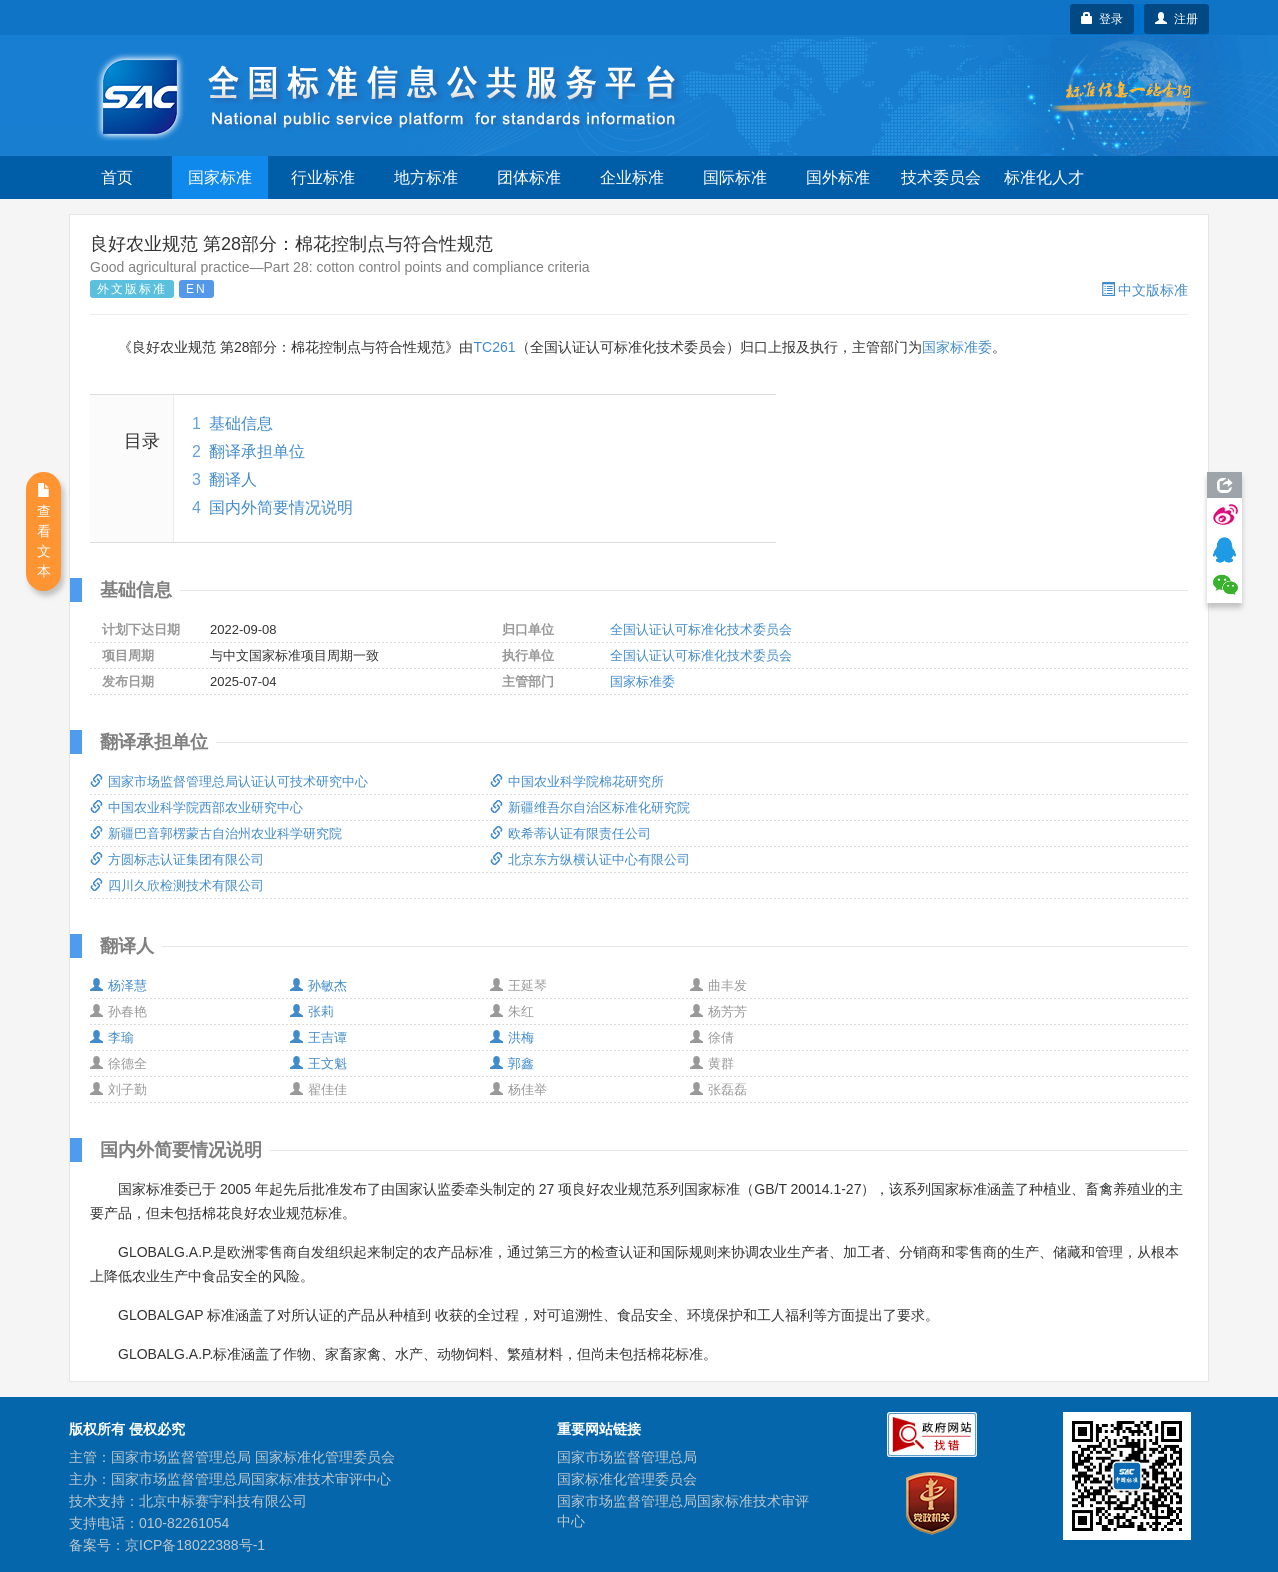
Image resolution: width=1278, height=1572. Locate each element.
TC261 (494, 347)
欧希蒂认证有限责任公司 (570, 833)
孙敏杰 (318, 985)
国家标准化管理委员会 (627, 1479)
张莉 (312, 1011)
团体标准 (529, 177)
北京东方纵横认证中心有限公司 (590, 859)
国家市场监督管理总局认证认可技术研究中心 (229, 781)
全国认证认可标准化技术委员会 (701, 629)
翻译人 (233, 479)
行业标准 (323, 177)
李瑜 (112, 1037)
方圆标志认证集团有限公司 (177, 859)
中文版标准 (1144, 290)
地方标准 (426, 177)
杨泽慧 (118, 985)
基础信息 (241, 423)
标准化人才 (1044, 177)
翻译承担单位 (257, 451)
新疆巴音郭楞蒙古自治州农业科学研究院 (216, 833)
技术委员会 (941, 177)
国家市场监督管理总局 (627, 1457)
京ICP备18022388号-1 (195, 1545)
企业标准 (632, 177)
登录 (1102, 19)
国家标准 (220, 177)
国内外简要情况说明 (281, 507)
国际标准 (735, 177)
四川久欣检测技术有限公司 (177, 885)
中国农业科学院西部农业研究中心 (196, 807)
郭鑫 (512, 1063)
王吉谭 (318, 1037)
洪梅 (512, 1037)
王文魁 (318, 1063)
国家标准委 (957, 347)
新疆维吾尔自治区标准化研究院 (590, 807)
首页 (117, 177)
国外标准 (838, 177)
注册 (1176, 19)
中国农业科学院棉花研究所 (577, 781)
